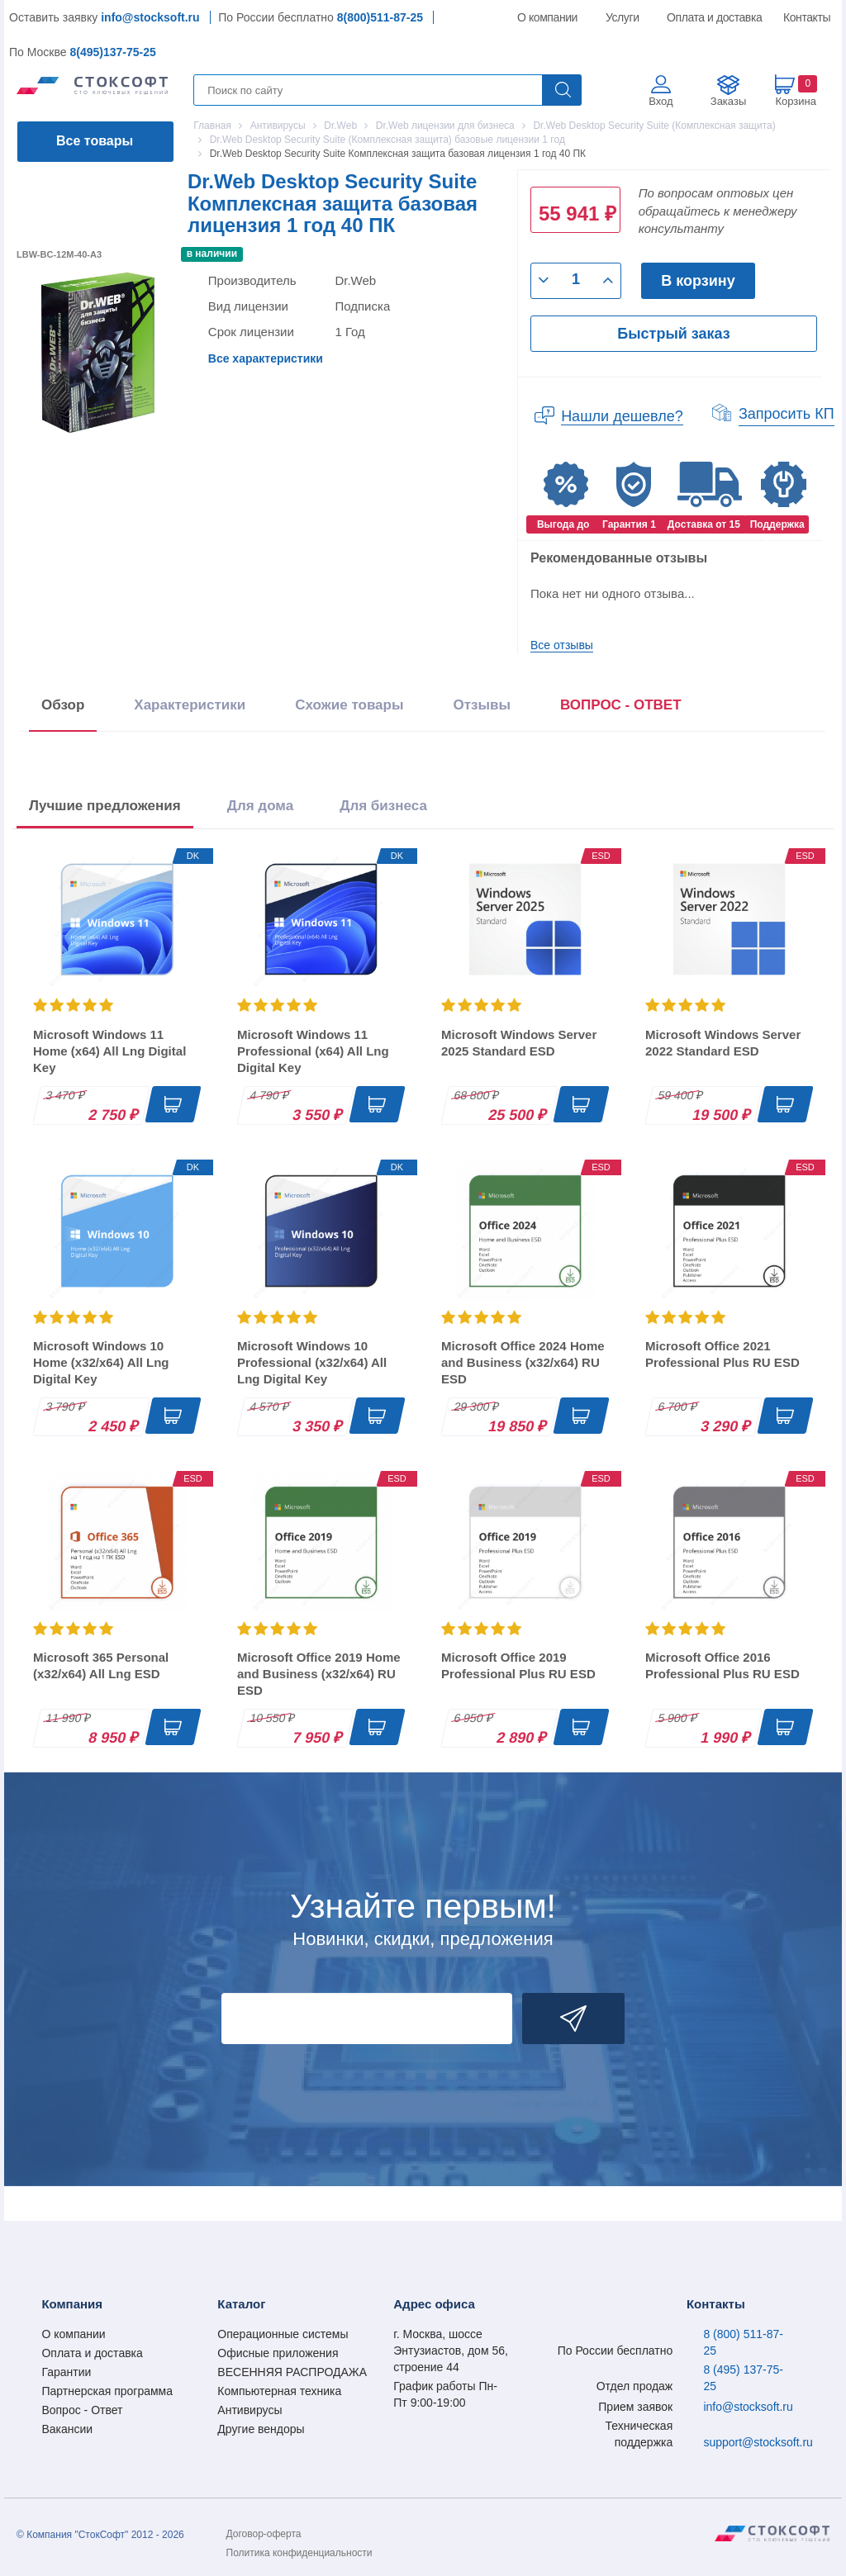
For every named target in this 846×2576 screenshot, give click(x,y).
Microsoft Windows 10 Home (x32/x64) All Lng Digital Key (101, 1362)
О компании (548, 17)
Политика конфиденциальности (299, 2553)
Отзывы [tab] (482, 705)
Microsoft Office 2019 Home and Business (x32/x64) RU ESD (319, 1673)
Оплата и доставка (712, 17)
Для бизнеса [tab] (383, 806)
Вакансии (67, 2429)
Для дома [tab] (260, 806)
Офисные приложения (277, 2353)
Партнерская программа (107, 2391)
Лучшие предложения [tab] (105, 806)
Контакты (806, 17)
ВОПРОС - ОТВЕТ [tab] (621, 705)
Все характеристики (265, 358)
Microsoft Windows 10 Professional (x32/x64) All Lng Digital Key (312, 1362)
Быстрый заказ (673, 333)
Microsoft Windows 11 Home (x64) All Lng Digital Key (109, 1051)
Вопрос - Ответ (81, 2410)
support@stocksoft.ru (758, 2442)
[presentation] (621, 708)
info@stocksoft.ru (150, 17)
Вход (661, 101)
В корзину (697, 281)
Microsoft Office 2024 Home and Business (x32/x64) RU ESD (523, 1362)
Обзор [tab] (62, 705)
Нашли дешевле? (622, 416)
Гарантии (66, 2372)
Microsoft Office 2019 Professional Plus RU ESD (518, 1665)
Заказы (728, 101)
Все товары (94, 141)
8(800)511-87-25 (380, 17)
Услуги (623, 17)
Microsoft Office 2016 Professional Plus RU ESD (722, 1665)
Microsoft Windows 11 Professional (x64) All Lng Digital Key (313, 1051)
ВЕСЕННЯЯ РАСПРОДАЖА (292, 2372)
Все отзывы (561, 645)
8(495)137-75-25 (112, 52)
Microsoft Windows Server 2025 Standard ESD (518, 1042)
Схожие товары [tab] (349, 705)
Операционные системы (282, 2334)
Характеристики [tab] (189, 705)
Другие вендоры (260, 2429)
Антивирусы (249, 2410)
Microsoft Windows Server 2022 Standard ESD (723, 1042)
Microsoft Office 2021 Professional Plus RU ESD (722, 1354)
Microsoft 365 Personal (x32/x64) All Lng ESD (101, 1665)
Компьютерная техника (279, 2391)
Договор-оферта (264, 2534)
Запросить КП (786, 414)
